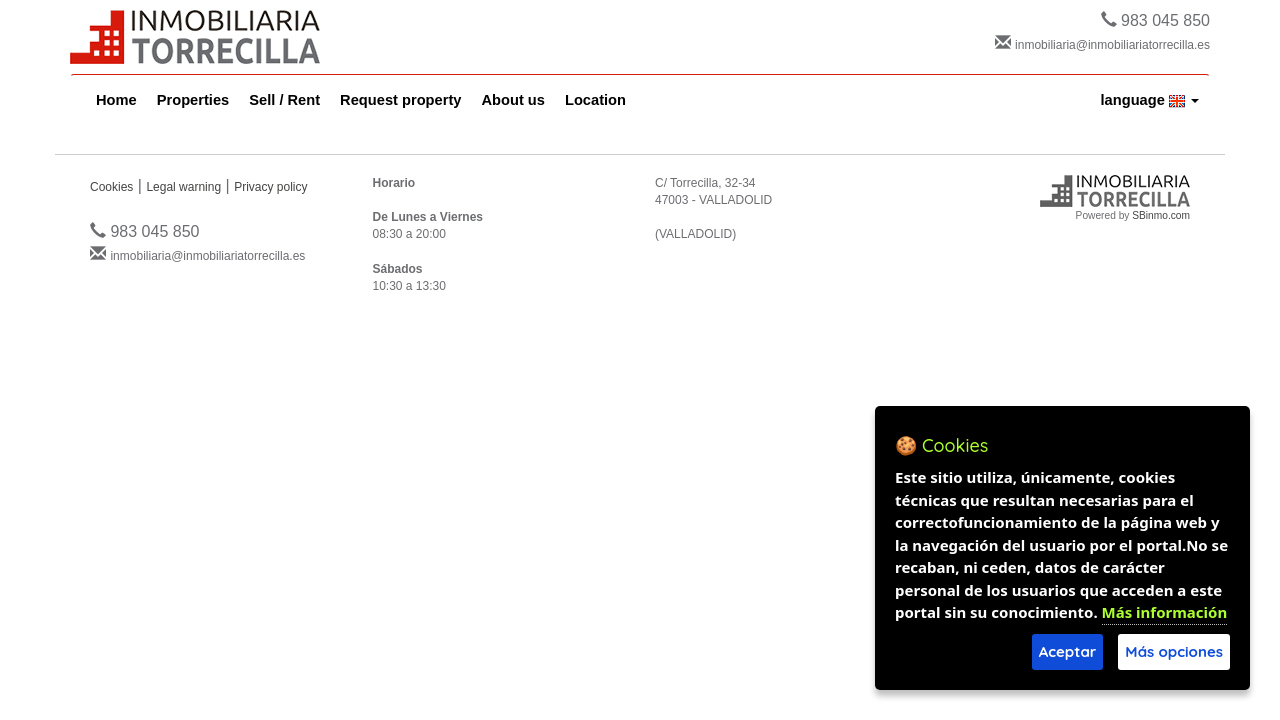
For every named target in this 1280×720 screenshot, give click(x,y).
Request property (400, 100)
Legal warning (183, 187)
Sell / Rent (284, 100)
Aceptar (1068, 651)
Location (595, 100)
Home (116, 100)
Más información (1165, 612)
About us (513, 100)
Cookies (111, 187)
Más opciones (1174, 651)
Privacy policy (270, 187)
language (1150, 100)
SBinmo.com (1161, 215)
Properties (193, 100)
